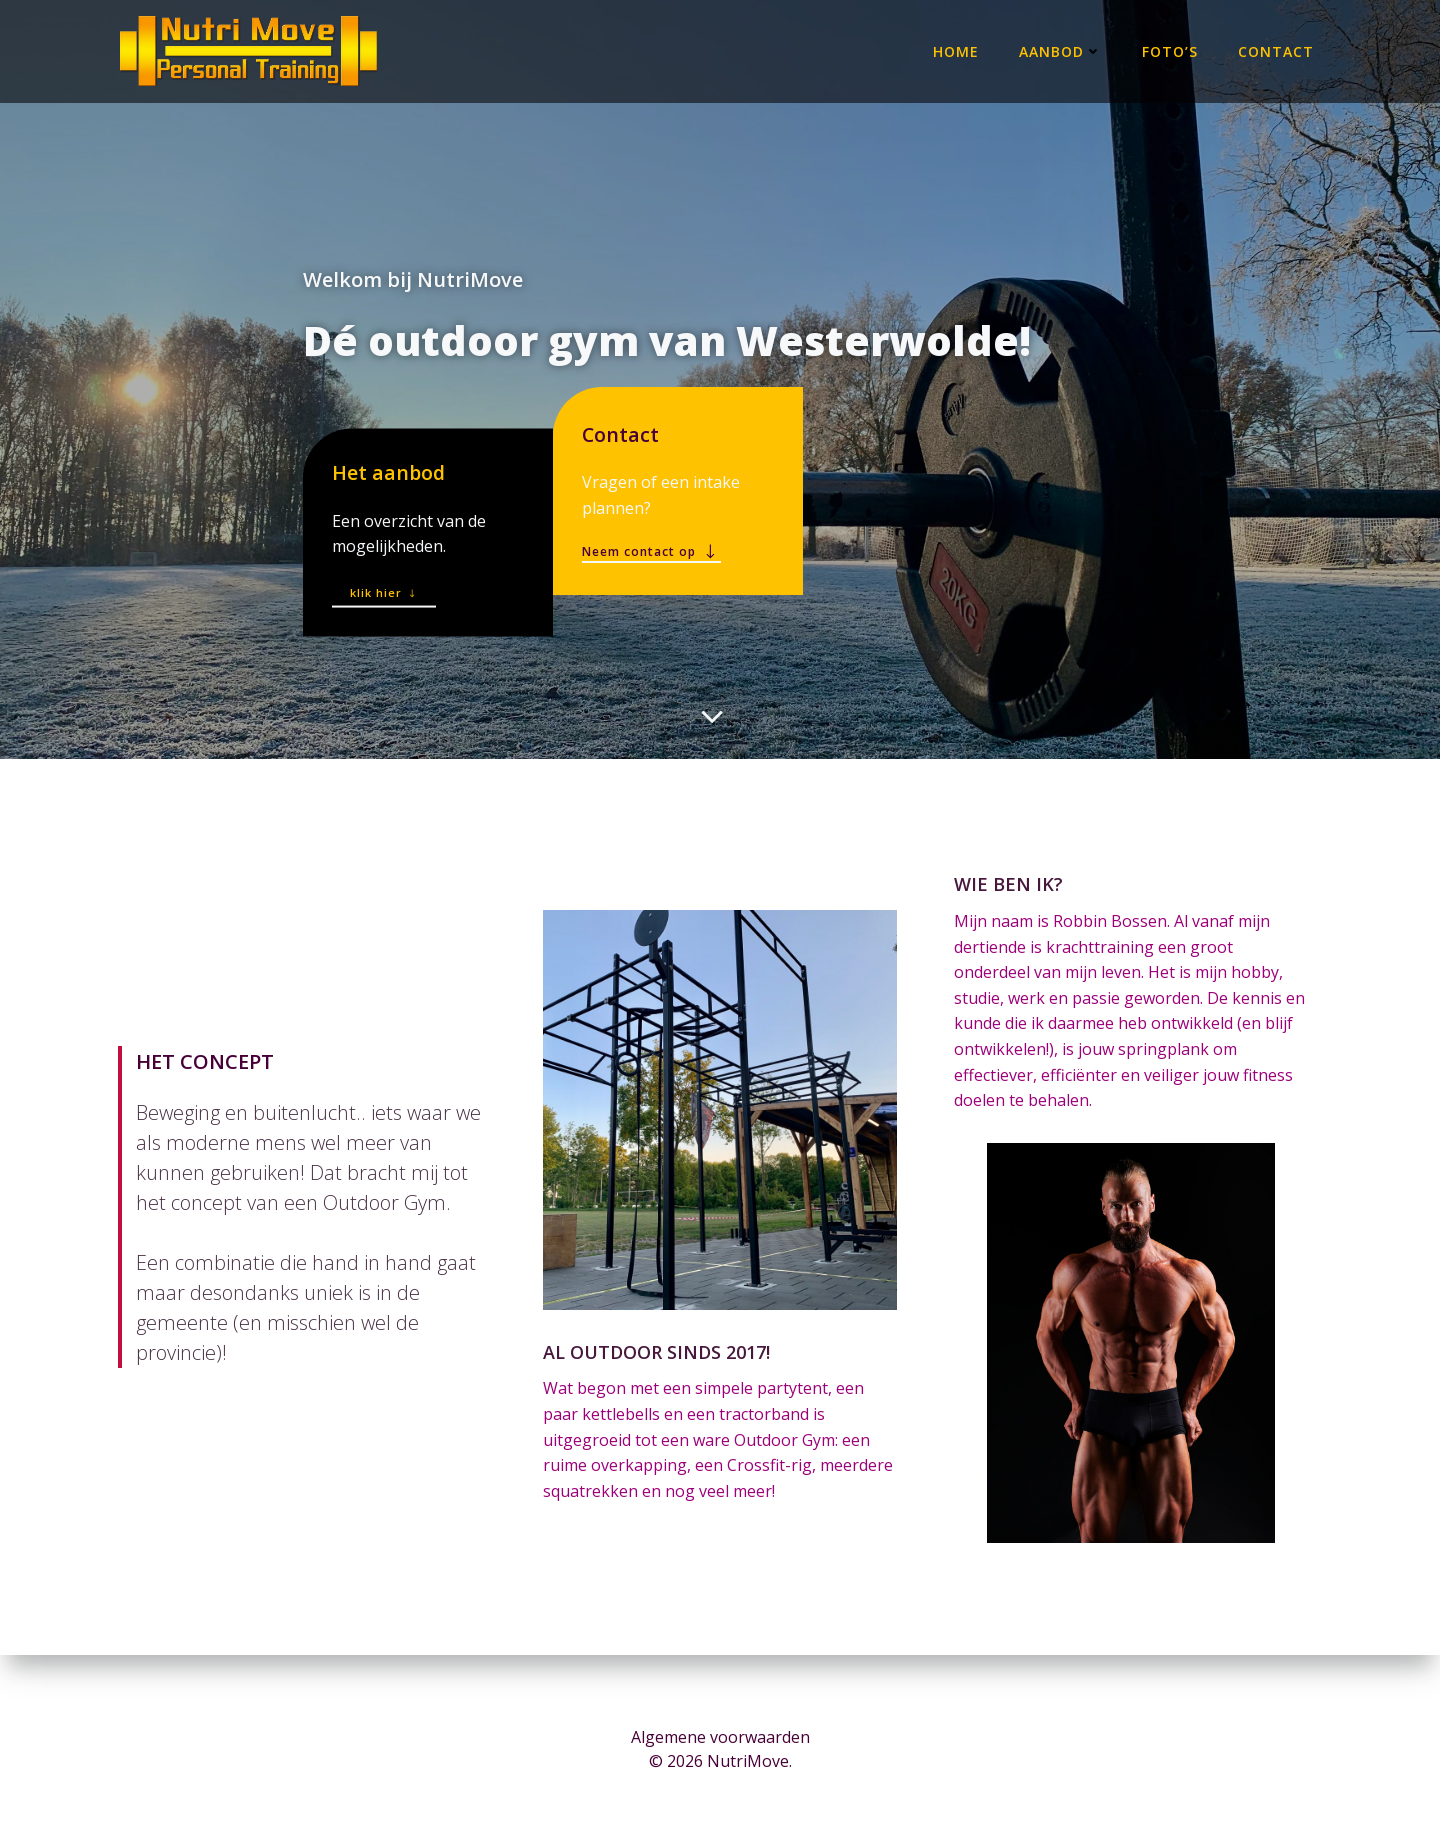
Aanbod (1062, 49)
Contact (1278, 49)
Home (958, 49)
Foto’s (1172, 49)
